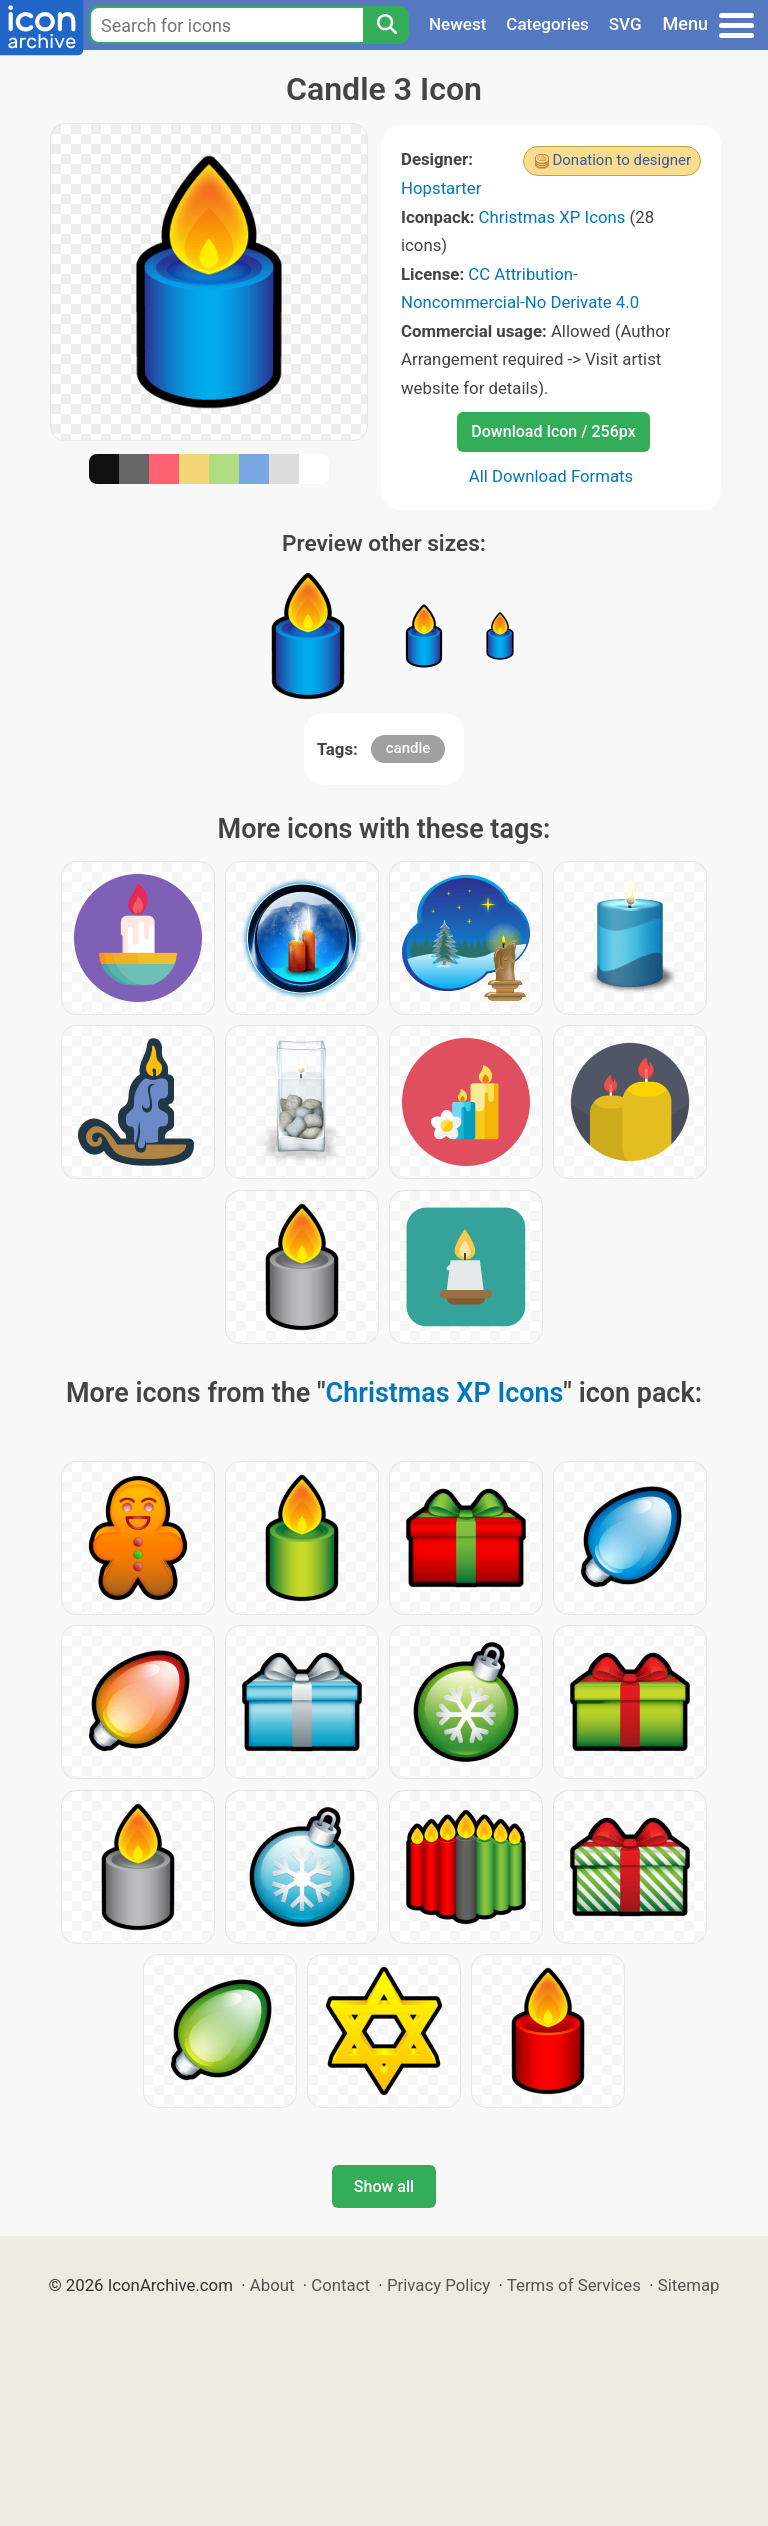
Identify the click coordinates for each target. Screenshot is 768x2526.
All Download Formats (551, 476)
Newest (457, 24)
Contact (340, 2285)
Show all (384, 2186)
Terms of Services (574, 2285)
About (272, 2285)
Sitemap (689, 2285)
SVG (625, 24)
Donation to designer (621, 160)
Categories (547, 24)
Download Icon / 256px (553, 431)
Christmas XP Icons (552, 217)
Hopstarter (441, 188)
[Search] (386, 25)
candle (408, 748)
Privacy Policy (438, 2285)
